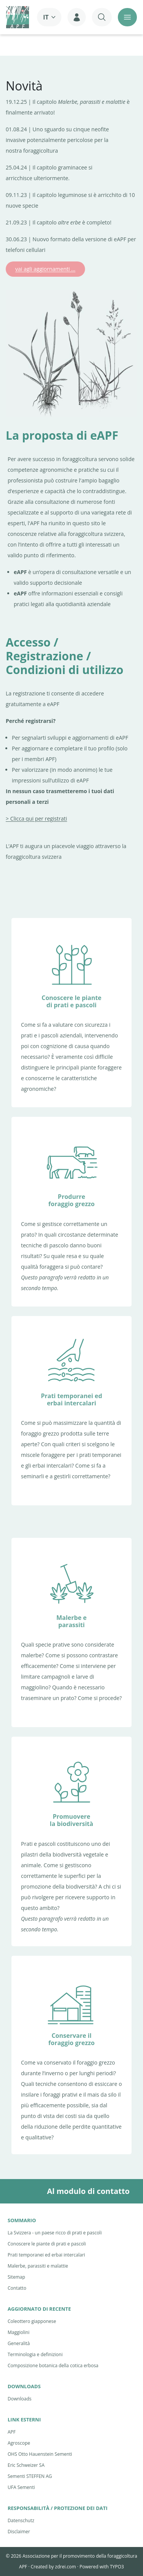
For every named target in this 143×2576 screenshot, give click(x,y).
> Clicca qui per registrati (36, 818)
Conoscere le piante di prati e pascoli (47, 2243)
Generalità (19, 2343)
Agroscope (19, 2443)
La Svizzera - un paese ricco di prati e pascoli (55, 2232)
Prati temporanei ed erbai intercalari (46, 2255)
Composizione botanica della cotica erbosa (53, 2365)
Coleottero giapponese (32, 2321)
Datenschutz (21, 2520)
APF (12, 2432)
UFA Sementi (21, 2487)
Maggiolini (18, 2332)
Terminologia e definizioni (35, 2354)
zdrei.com (65, 2566)
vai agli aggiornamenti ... (45, 269)
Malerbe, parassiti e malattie (38, 2266)
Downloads (20, 2398)
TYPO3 (117, 2566)
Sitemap (16, 2277)
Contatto (17, 2288)
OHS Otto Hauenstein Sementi (40, 2454)
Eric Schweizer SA (26, 2465)
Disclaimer (19, 2531)
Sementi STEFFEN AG (30, 2476)
